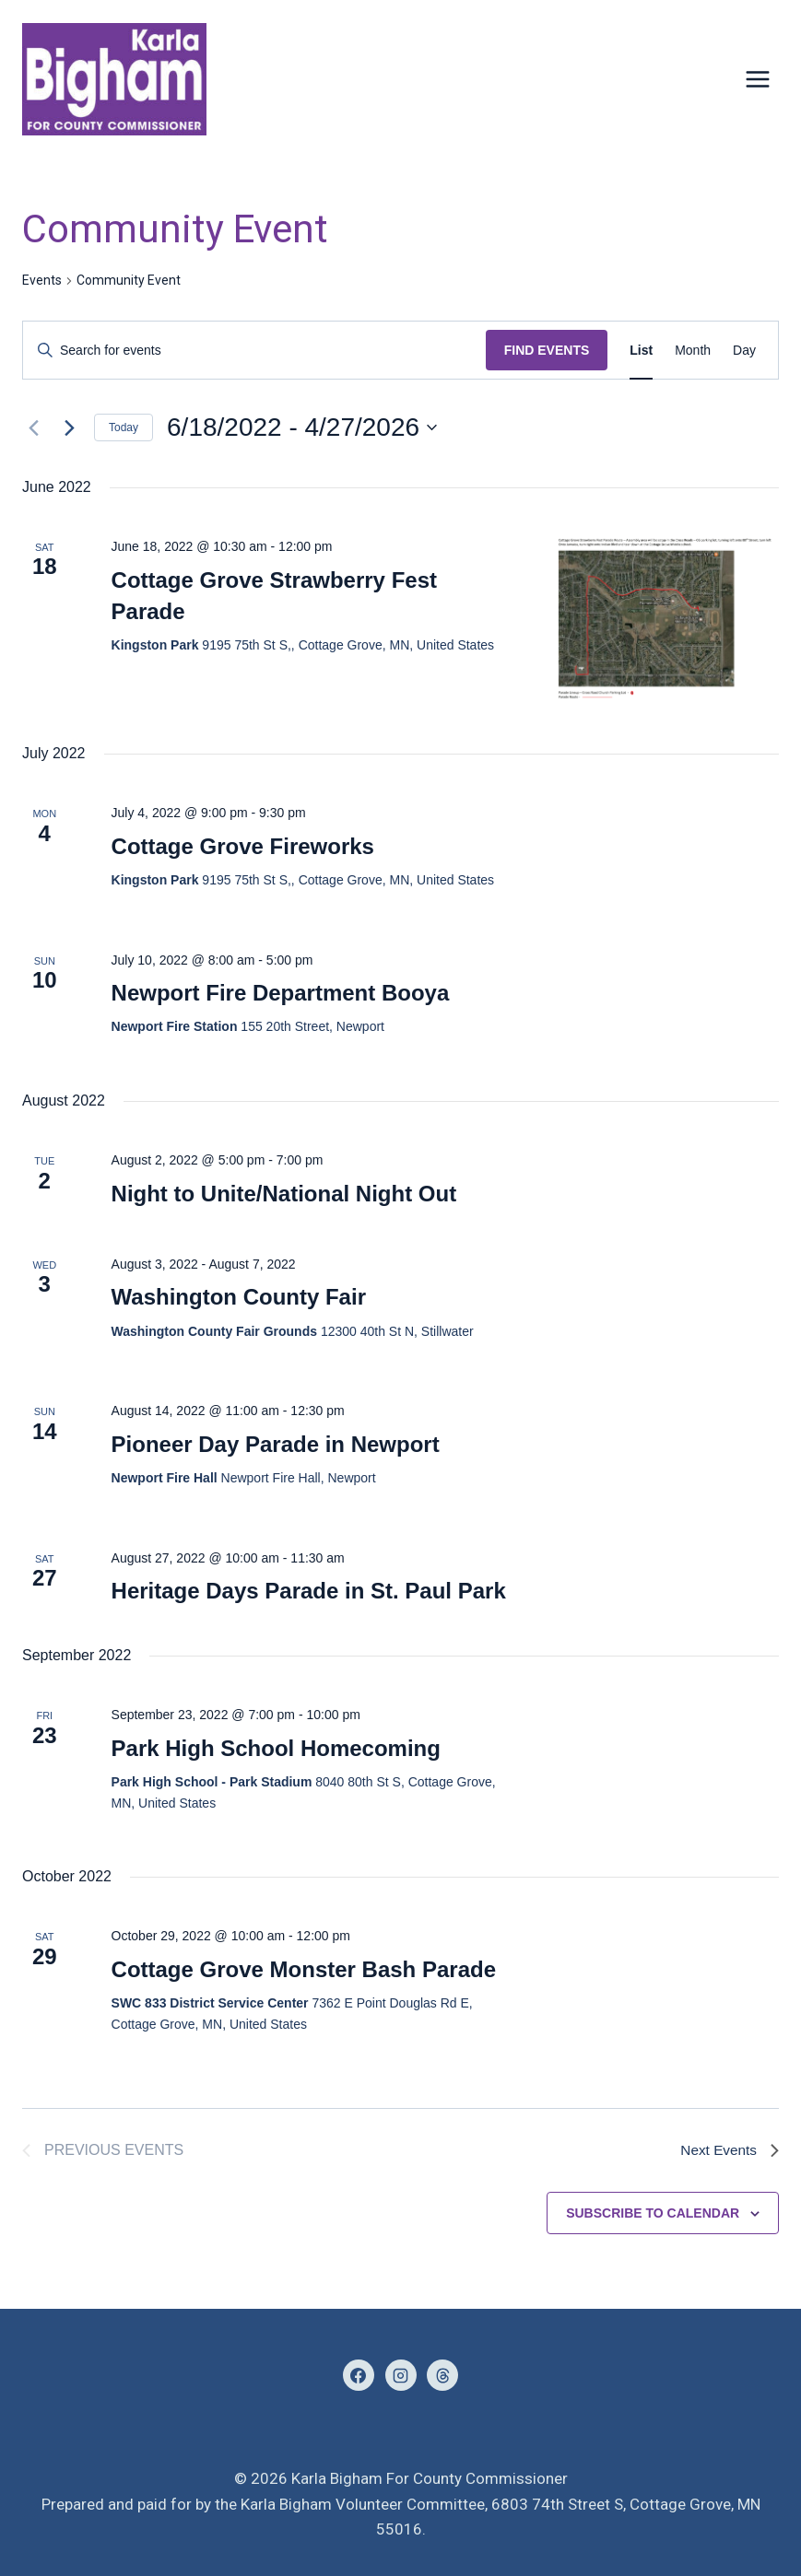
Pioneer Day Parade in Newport (276, 1444)
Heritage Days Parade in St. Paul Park (309, 1590)
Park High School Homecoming (276, 1748)
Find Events (547, 350)
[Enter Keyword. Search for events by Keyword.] (254, 351)
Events (42, 280)
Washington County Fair (239, 1296)
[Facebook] (358, 2375)
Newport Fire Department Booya (281, 992)
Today (123, 427)
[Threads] (442, 2375)
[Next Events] (69, 427)
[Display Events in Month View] (693, 351)
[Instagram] (401, 2375)
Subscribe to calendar (652, 2213)
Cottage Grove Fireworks (243, 846)
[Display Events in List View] (641, 351)
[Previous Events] (33, 427)
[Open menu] (757, 80)
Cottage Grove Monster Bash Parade (304, 1969)
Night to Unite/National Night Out (284, 1193)
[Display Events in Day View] (744, 351)
